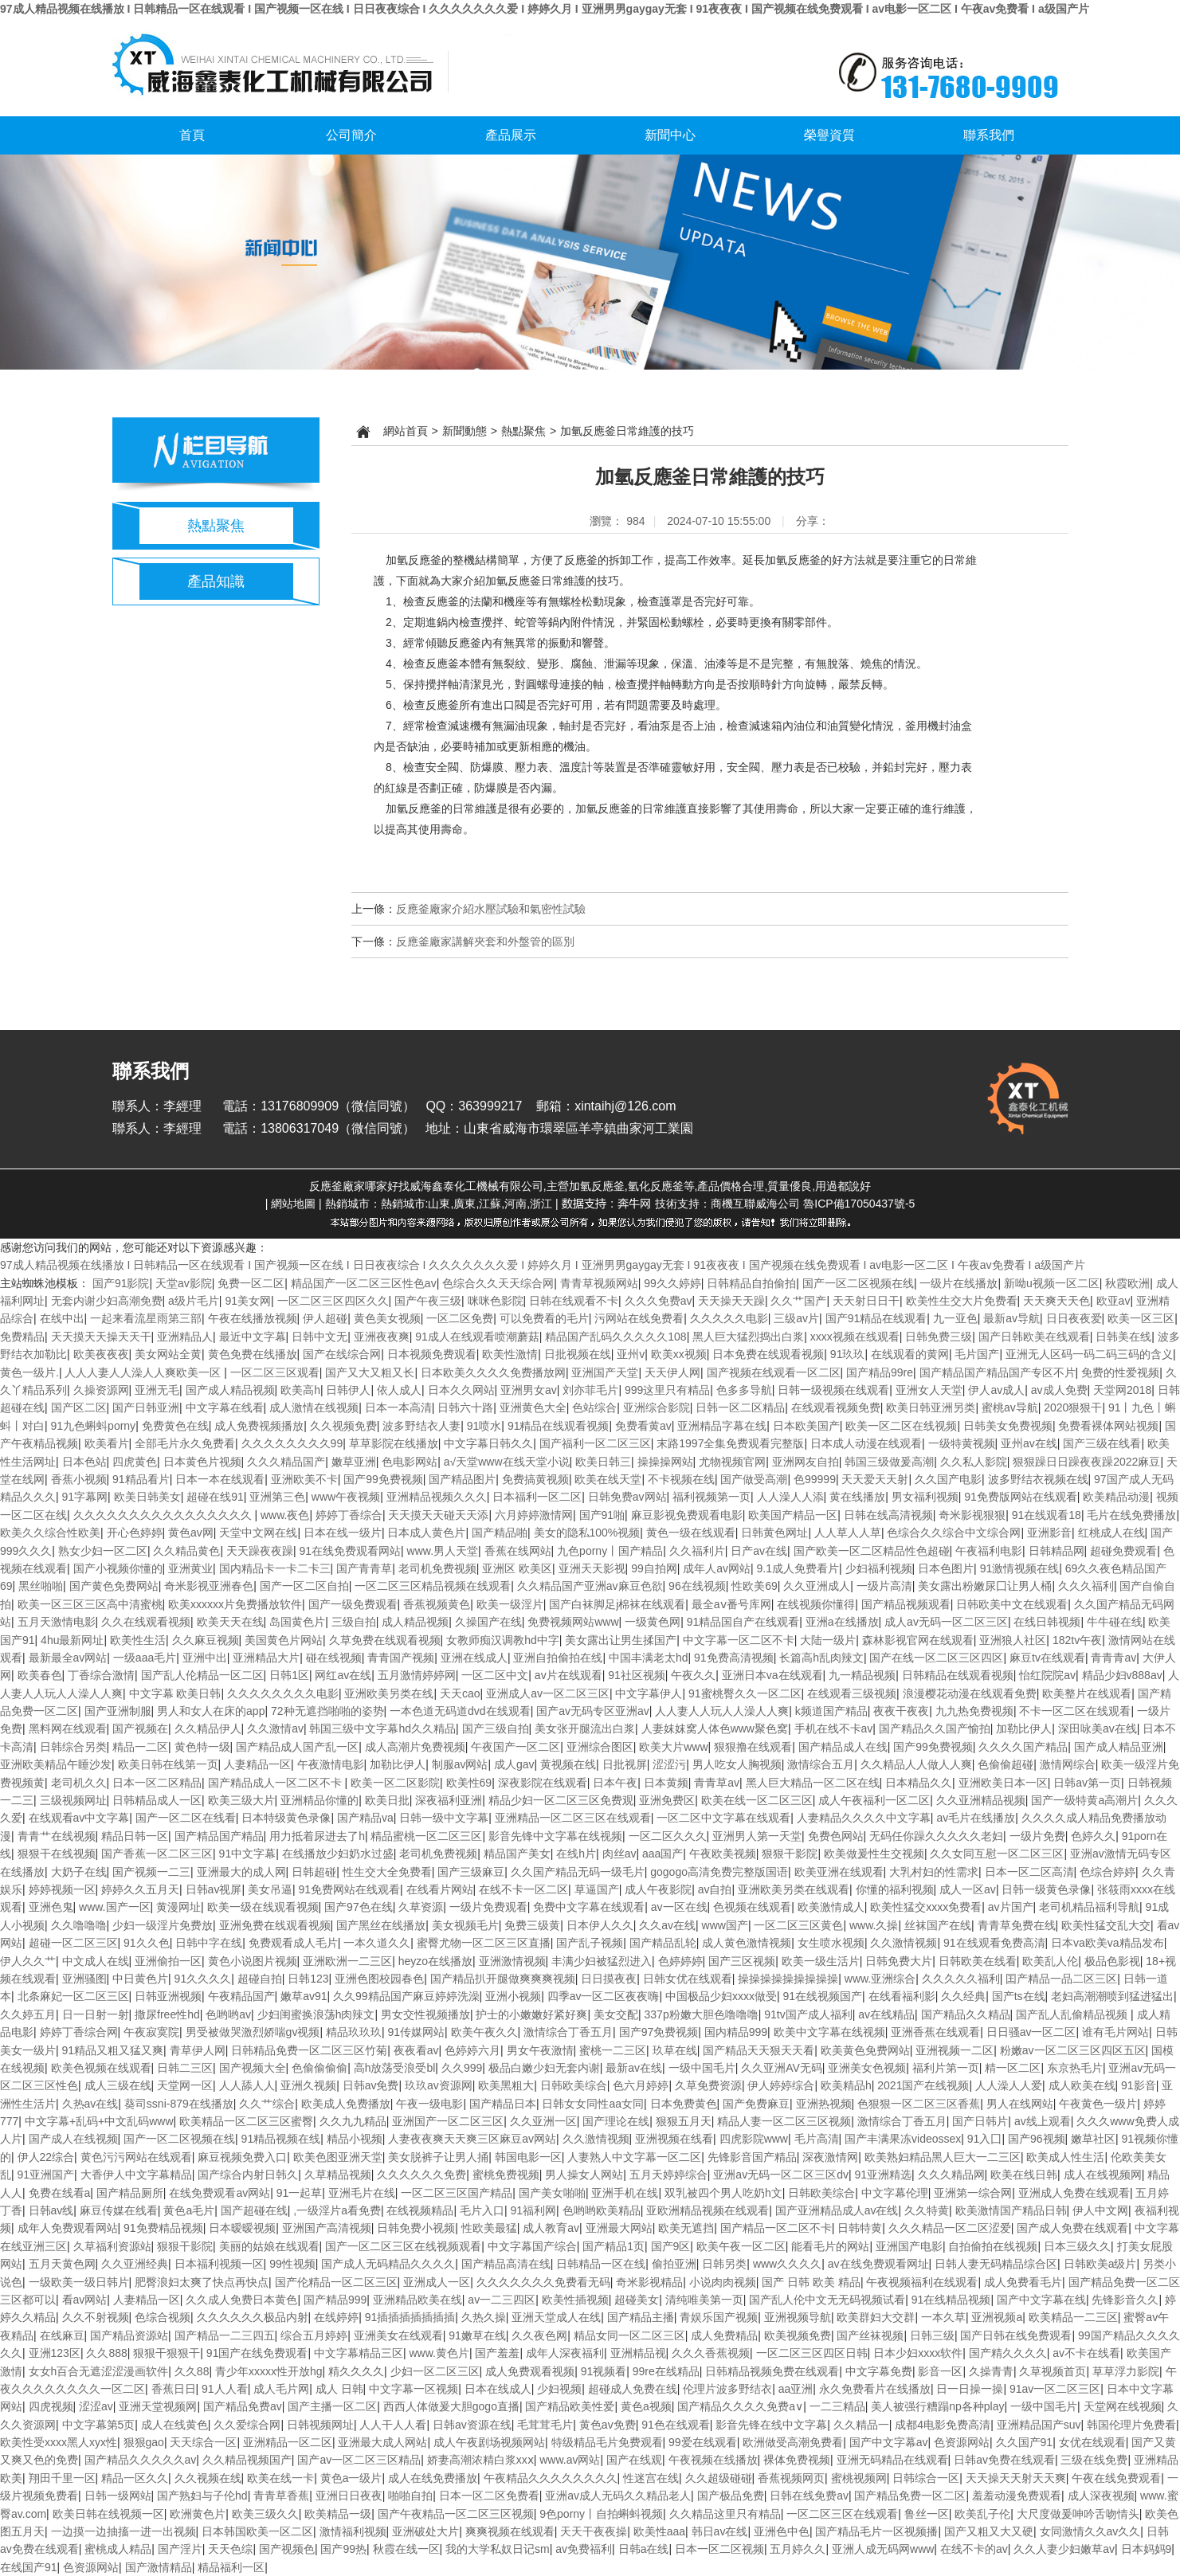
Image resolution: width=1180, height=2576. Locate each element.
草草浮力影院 (1125, 2371)
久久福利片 (697, 1550)
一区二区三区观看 (275, 1372)
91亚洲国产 (46, 2174)
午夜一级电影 (429, 2103)
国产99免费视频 (383, 1479)
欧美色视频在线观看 (101, 2067)
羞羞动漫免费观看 (1016, 2495)
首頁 (192, 135)
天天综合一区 (203, 2442)
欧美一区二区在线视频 (901, 1425)
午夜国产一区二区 (515, 1746)
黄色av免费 (607, 2424)
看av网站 (85, 2299)
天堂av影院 (183, 1283)
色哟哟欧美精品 (602, 2210)
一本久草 (943, 2317)
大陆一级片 (828, 1640)
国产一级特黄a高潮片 (1084, 1800)
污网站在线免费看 (639, 1318)
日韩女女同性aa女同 (593, 2103)
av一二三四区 (501, 2299)
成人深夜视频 (1101, 2495)
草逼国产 (596, 1889)
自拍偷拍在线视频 (992, 2246)
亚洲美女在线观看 (398, 2335)
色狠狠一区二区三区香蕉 (918, 2103)
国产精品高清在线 (506, 2263)
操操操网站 (665, 1461)
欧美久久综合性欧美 (50, 1532)
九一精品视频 (862, 1675)
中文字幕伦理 (894, 2192)
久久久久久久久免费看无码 (543, 2282)
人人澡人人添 (790, 1496)
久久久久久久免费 (421, 2174)
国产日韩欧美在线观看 (1034, 1336)
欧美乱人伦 (1050, 1961)
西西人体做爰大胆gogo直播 (451, 2406)
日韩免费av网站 (627, 1496)
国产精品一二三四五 (224, 2335)
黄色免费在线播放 (252, 1354)
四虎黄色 (134, 1461)
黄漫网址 (178, 1907)
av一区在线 (679, 1907)
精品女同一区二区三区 (629, 2335)
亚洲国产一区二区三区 (448, 2121)
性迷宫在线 (651, 2478)
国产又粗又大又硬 (988, 2531)
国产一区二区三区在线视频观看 (403, 2246)
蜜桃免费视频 (505, 2174)
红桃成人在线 (1111, 1532)
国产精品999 (335, 2299)
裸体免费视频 (796, 2459)
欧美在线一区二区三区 (757, 1800)
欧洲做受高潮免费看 (793, 2442)
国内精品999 (735, 2032)
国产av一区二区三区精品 (359, 2459)
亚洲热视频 (824, 2103)
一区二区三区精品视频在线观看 (433, 1586)
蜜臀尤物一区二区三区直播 (484, 1942)
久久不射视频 (95, 2317)
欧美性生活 (138, 1640)
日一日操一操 (969, 2388)
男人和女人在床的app (211, 1711)
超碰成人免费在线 (632, 2388)
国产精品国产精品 (219, 1836)
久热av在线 (90, 2103)
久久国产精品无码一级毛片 (578, 1871)
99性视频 (292, 2263)
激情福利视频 (353, 2531)
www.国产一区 (114, 1907)
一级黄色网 (652, 1621)
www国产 (725, 1925)
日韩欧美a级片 (1100, 2263)
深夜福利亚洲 (448, 1800)
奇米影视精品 (649, 2282)
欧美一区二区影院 (395, 1782)
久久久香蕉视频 (711, 2353)
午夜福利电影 (988, 1550)
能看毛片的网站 (830, 2246)
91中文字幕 (247, 1853)
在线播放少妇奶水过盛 (338, 1853)
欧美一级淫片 (509, 1604)
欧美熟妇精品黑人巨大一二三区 (942, 2157)
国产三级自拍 (495, 1728)
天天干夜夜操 (593, 2531)
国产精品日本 (502, 2103)
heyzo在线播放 (435, 1961)
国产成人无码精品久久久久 (388, 2263)
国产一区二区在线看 (185, 1817)
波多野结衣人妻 (421, 1425)
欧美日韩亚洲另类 (930, 1407)
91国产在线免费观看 (257, 2353)
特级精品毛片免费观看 (607, 2442)
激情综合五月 (820, 1764)
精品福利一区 (231, 2567)
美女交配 (616, 2014)
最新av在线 (634, 2067)
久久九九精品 (353, 2121)
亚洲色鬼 (51, 1907)
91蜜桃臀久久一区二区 (745, 1693)
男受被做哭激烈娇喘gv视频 (253, 2032)
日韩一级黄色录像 (1046, 1889)
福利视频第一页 (711, 1496)
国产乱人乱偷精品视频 (1073, 2014)
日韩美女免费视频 (1008, 1425)
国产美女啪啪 (552, 2192)
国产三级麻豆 (470, 1871)
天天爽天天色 (1056, 1300)
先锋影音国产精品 (752, 2157)
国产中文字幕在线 (1041, 2299)
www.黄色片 (438, 2353)
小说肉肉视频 (722, 2282)
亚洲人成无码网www (883, 2549)
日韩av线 (51, 2210)
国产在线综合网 (342, 1354)
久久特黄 (926, 2210)
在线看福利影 (901, 1996)
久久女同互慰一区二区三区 (997, 1853)
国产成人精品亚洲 (1118, 1746)
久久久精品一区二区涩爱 (949, 2228)
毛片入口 (482, 2210)
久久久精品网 (951, 2174)
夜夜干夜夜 (901, 1711)
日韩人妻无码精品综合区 (996, 2263)
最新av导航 (1011, 1318)
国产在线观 (634, 2459)
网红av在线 (343, 1675)
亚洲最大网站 (619, 2228)
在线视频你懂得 (816, 1604)
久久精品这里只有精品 (725, 2513)
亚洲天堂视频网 (158, 2406)
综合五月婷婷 (313, 2335)
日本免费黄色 (683, 2103)
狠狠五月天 (684, 2121)
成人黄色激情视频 (746, 1942)
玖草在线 (675, 2050)
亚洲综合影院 (656, 1407)
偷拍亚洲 (674, 2263)
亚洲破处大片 (425, 2531)
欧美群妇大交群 (876, 2317)
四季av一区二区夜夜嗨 (603, 1996)
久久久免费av (658, 1300)
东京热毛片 (1075, 2067)
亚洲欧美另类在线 (388, 1693)
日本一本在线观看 (220, 1479)
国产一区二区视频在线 (858, 1283)
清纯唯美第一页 (704, 2299)
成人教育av (551, 2228)
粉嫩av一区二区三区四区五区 (1073, 2050)
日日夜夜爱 (1074, 1318)
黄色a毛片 (188, 2210)
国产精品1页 (613, 2246)
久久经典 (963, 1996)
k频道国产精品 (831, 1711)
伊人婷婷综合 (780, 2085)
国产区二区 (79, 1407)
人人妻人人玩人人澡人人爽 (722, 1711)
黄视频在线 (568, 1764)
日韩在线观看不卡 (573, 1300)
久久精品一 (861, 2424)
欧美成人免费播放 (345, 2103)
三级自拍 (353, 1621)
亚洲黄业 (190, 1568)
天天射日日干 (866, 1300)
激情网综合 (1068, 1764)
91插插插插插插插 (410, 2317)
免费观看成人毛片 (293, 1942)
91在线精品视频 (951, 2299)
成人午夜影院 (658, 1889)
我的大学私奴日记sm (497, 2549)
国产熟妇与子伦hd (202, 2495)
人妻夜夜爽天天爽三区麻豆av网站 (472, 2138)
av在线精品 (886, 2014)
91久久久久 (203, 1978)
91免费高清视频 (734, 1657)
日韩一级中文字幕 (443, 1817)
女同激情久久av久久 (1090, 2531)
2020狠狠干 (1073, 1407)
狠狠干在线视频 (57, 1853)
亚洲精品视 (638, 2353)
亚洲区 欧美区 (517, 1568)
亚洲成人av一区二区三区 (548, 1693)
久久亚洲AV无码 (781, 2067)
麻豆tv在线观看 (1047, 1657)
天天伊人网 (672, 1372)
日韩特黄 (859, 2228)
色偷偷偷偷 (319, 2067)
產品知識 (216, 581)
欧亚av (1113, 1300)
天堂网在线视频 (1123, 2406)
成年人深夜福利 (565, 2353)
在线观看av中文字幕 (79, 1817)
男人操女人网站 (584, 2174)
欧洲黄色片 (197, 2513)
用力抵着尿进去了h (317, 1836)
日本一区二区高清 (1029, 1871)
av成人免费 (1059, 1390)
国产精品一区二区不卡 (776, 2228)
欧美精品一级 (337, 2513)
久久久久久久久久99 (292, 1443)
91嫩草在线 (477, 2335)
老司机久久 (79, 1782)
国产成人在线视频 (73, 2138)
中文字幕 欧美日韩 (175, 1693)
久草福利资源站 (112, 2246)
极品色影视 (1112, 1961)
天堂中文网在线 (258, 1532)
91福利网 (534, 2210)
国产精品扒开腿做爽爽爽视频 (502, 1978)
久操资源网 (101, 1390)
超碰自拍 (259, 1978)
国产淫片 (180, 2549)
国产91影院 (121, 1283)
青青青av (1113, 1657)
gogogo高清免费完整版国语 (719, 1871)
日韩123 (308, 1978)
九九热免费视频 (974, 1711)
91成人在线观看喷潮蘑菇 (477, 1336)
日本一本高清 (398, 1407)
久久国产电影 (948, 1479)
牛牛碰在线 (1115, 1621)
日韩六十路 (465, 1407)
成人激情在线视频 (314, 1407)
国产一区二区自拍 (304, 1586)
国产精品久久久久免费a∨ (740, 2406)
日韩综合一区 (925, 2478)
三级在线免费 (1093, 2459)
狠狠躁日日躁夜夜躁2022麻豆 (1086, 1461)
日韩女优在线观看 (687, 1978)
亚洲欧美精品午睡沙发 (56, 1764)
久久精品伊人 (207, 1728)
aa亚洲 (795, 2388)
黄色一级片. (29, 1372)
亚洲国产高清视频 (326, 2228)
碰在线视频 (334, 1657)
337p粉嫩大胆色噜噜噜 (702, 2014)
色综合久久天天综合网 (498, 1283)
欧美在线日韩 (1023, 2174)
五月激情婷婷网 (417, 1675)
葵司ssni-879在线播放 (178, 2103)
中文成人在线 (95, 1961)
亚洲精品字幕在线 (721, 1425)
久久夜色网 (539, 2335)
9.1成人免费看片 (798, 1568)
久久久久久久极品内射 (252, 2317)
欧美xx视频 (679, 1354)
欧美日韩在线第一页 (168, 1764)
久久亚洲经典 (134, 2263)
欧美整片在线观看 (1086, 1693)
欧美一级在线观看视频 (263, 1907)
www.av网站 (569, 2459)
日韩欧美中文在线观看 (1012, 1604)
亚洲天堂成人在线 (556, 2317)
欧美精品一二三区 (1073, 2317)
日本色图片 (946, 1568)
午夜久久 (693, 1675)
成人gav (514, 1764)
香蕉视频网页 (791, 2478)
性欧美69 (754, 1586)
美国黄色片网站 (284, 1640)
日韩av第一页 (1087, 1782)
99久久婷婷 (672, 1283)
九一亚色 (955, 1318)
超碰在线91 (215, 1496)
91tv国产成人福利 (808, 2014)
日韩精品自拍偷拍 (751, 1283)
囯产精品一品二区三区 (1061, 1978)
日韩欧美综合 (573, 2085)
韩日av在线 (720, 2531)
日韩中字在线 (208, 1942)
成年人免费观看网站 (68, 2228)
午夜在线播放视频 (252, 1318)
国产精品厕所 (129, 2192)
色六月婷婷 (640, 2085)
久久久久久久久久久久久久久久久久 (164, 1515)
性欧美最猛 (489, 2228)
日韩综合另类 (73, 1746)
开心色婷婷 (135, 1532)
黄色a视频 (646, 2406)
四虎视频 (51, 2406)
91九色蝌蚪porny (93, 1425)
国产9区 (671, 2246)
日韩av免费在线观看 (1004, 2459)
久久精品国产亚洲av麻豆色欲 (590, 1586)
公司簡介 (351, 135)
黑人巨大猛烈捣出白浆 (748, 1336)
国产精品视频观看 (906, 1604)
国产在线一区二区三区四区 (936, 1657)
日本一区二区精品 (157, 1782)
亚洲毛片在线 (361, 2192)
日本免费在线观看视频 (768, 1354)
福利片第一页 (945, 2067)
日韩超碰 (314, 1871)
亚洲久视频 (308, 2085)
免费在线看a (60, 2192)
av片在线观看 (568, 1675)
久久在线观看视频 (145, 1621)
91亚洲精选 (882, 2174)
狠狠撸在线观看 (753, 1746)
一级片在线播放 (958, 1283)
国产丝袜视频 (870, 2335)
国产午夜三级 (427, 1300)
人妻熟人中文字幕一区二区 (634, 2157)
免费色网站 (836, 1836)
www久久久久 (787, 2263)
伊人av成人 (996, 1390)
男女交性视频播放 (425, 2014)
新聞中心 (670, 135)
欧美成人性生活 (1065, 2157)
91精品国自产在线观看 (743, 1621)
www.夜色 (285, 1515)
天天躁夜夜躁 (259, 1550)
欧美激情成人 (831, 1907)
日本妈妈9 (1146, 2549)
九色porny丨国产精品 (610, 1550)
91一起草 (299, 2192)
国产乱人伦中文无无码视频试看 (827, 2299)
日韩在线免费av (809, 2495)
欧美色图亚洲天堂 (337, 2157)
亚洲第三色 (277, 1496)
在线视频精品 (419, 2210)
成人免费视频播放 (259, 1425)
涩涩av (96, 2406)
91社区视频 (636, 1675)
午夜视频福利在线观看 (922, 2282)
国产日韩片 (980, 2121)
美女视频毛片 (465, 1925)
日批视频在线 (577, 1354)
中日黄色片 (140, 1978)
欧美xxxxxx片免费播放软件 (235, 1604)
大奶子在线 (79, 1871)
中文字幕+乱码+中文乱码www (99, 2121)
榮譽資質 (829, 135)
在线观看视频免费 (835, 1407)
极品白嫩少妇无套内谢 (544, 2067)
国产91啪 (602, 1515)
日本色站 (84, 1461)
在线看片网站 (439, 1889)
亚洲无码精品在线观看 (892, 2459)
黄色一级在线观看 (690, 1532)
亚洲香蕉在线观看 (935, 2032)
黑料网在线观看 (68, 1728)
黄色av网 (191, 1532)
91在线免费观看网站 (350, 1550)
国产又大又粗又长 (369, 1372)
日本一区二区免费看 (489, 2495)
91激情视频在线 (1020, 1568)
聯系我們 (988, 135)
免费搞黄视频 (535, 1479)
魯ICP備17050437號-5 (859, 1203)
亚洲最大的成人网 (241, 1871)
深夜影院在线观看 (542, 1782)
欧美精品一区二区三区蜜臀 (246, 2121)
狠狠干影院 (789, 1853)
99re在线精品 (666, 2371)
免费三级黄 (532, 1925)
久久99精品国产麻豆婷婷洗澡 (406, 1996)
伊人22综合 (46, 2157)
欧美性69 (469, 1782)
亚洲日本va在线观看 (772, 1675)
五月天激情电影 (57, 1621)
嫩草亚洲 (353, 1461)
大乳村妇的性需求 (933, 1871)
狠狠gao (143, 2442)
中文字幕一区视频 (413, 2388)
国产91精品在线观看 (876, 1318)
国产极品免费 (730, 2495)
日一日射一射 (95, 2014)
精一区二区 (1013, 2067)
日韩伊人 (348, 1390)
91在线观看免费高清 (994, 1942)
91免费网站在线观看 (349, 1889)
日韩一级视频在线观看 (833, 1390)
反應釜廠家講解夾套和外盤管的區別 (485, 941)
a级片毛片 (193, 1300)
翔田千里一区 (62, 2478)
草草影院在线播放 (393, 1443)
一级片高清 (884, 1586)
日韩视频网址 (320, 2424)
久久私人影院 (973, 1461)
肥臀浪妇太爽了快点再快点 (202, 2282)
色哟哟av (228, 2014)
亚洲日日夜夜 (349, 2495)
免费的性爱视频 (1120, 1372)
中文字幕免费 (878, 2371)
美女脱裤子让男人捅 (438, 2157)
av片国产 (1010, 1907)
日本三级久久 (1077, 2246)
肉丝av (619, 1853)
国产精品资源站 (129, 2335)
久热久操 (483, 2317)
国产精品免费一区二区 (910, 2495)
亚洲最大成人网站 (382, 2442)
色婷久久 (1093, 1836)
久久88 (192, 2371)
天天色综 (230, 2549)
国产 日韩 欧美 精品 (811, 2282)
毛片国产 (977, 1354)
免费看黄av (643, 1425)
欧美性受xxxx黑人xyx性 (58, 2442)
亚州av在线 (1029, 1443)
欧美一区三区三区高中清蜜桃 (90, 1604)
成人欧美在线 (1082, 2085)
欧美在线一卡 (280, 2478)
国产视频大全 (252, 2067)
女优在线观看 (1092, 2442)
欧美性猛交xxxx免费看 (926, 1907)
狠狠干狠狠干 (166, 2353)
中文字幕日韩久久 (488, 1443)
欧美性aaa (659, 2531)
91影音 (1138, 2085)
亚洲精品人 (185, 1336)
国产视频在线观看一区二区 (774, 1372)
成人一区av (967, 1889)
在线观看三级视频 (851, 1693)
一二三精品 (837, 2406)
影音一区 (940, 2371)
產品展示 (510, 135)
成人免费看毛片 (1023, 2282)
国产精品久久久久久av (140, 2459)
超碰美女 (636, 2299)
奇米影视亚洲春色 (208, 1586)
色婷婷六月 (472, 2050)
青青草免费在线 (1017, 1925)
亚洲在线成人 (474, 1657)
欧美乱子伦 (982, 2513)
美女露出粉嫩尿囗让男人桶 (985, 1586)
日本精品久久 (918, 1782)
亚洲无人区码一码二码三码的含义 (1089, 1354)
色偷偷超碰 (1005, 1764)
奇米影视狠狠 (972, 1515)
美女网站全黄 (168, 1354)
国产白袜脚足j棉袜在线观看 (617, 1604)
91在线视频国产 (823, 1996)
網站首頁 (405, 431)
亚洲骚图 (84, 1978)
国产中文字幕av (888, 2442)
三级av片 (796, 1318)
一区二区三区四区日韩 (812, 2353)
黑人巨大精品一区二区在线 (813, 1782)
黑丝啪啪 (40, 1586)
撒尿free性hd (167, 2014)
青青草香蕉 (281, 2495)
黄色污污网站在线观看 (136, 2157)
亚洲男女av (528, 1390)
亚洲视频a (996, 2317)
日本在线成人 (498, 2388)
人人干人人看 (392, 2424)
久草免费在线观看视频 (385, 1640)
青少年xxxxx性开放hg (269, 2371)
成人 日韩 (339, 2388)
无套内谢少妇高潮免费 (107, 1300)
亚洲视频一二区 (954, 2050)
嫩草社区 (1093, 2138)
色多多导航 (744, 1390)
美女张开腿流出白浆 (585, 1728)
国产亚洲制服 (117, 1711)
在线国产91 (28, 2567)
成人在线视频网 (1103, 2174)
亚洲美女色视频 (867, 2067)
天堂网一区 (185, 2085)
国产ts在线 (1018, 1996)
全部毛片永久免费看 (185, 1443)
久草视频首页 (1052, 2371)
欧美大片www (673, 1746)
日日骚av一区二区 (1031, 2032)
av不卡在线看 (1086, 2353)
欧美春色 (40, 1675)
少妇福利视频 (878, 1568)
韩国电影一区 (528, 2157)
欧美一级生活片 (821, 1961)
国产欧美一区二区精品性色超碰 (872, 1550)
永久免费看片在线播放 (875, 2388)
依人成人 (399, 1390)
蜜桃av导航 (1010, 1407)
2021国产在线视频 (923, 2085)
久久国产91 (1024, 2442)
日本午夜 (615, 1782)
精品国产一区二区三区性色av (364, 1283)
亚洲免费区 (667, 1800)
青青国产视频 (400, 1657)
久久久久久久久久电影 (283, 1693)
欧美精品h (846, 2085)
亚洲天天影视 (592, 1568)
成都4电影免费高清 (942, 2424)
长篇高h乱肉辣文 (821, 1657)
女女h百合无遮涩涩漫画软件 (99, 2371)
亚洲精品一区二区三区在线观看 (573, 1817)
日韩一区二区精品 (740, 1407)
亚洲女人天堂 (929, 1390)
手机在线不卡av (833, 1728)
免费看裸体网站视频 (1108, 1425)
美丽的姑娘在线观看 (269, 2246)
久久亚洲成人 (816, 1586)
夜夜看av (416, 2050)
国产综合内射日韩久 (248, 2174)
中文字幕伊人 (648, 1693)
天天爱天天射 (874, 1479)
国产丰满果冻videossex (903, 2138)
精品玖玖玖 (354, 2032)
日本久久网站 (461, 1390)
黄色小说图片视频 (252, 1961)
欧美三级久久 (265, 2513)
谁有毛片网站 (1115, 2032)
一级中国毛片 (701, 2067)
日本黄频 (666, 1782)
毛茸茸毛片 (545, 2424)
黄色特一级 (202, 1746)
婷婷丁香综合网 (79, 2032)
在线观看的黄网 (910, 1354)
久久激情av (275, 1728)
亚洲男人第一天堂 (757, 1836)
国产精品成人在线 (843, 1746)
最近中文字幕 (252, 1336)
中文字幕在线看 (225, 1407)
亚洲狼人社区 (1012, 1640)
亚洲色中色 (782, 2531)
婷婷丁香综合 (349, 1515)
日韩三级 (932, 2335)
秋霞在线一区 (406, 2549)
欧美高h (300, 1390)
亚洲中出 (204, 1657)
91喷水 (484, 1425)
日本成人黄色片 (426, 1532)
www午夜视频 (346, 1496)
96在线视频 (697, 1586)
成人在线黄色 (174, 2424)
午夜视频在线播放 (713, 2459)
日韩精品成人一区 (157, 1800)
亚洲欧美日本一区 (1003, 1782)
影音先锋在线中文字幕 (771, 2424)
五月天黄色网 (62, 2263)
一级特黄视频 (961, 1443)
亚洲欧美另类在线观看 (793, 1889)
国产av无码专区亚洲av (592, 1711)
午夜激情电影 (330, 1764)
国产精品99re (879, 1372)
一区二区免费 (459, 1318)
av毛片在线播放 (975, 1817)
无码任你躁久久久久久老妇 (936, 1836)
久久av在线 (667, 1925)
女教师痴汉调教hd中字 (502, 1640)
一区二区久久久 (668, 1836)
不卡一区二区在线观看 (1075, 1711)
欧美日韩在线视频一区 (108, 2513)
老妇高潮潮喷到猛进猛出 (1112, 1996)
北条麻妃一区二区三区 (73, 1996)
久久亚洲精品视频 (980, 1800)
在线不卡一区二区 (523, 1889)
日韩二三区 (185, 2067)
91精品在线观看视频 (559, 1425)
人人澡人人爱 (1008, 2085)
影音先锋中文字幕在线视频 (555, 1836)
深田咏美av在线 (1097, 1728)
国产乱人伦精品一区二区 (202, 1675)
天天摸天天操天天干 (101, 1336)
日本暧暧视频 (242, 2228)
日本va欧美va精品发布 (1107, 1942)
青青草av (716, 1782)
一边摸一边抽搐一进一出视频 (123, 2531)
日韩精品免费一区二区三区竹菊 (309, 2050)
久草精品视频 (337, 2174)
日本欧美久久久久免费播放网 (493, 1372)
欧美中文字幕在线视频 (829, 2032)
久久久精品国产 (286, 1461)
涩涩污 (669, 1764)
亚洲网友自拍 (805, 1461)
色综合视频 (162, 2317)
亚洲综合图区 (599, 1746)
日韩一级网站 (117, 2495)
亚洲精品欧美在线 (417, 2299)
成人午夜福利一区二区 (874, 1800)
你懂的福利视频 (895, 1889)
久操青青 (991, 2371)
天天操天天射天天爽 (1016, 2478)
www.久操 (873, 1925)
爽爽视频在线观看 (510, 2531)
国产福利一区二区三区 (595, 1443)
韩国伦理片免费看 (1131, 2424)
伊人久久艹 (28, 1961)
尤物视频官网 (732, 1461)
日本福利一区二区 (537, 1496)
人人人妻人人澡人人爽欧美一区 (144, 1372)
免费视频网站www (572, 1621)
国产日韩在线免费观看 (1016, 2335)
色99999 (815, 1479)
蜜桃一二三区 (612, 2050)
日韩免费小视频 (416, 2228)
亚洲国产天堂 (604, 1372)
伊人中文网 (1100, 2210)
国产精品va (365, 1817)
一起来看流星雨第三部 (146, 1318)
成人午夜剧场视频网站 (489, 2442)
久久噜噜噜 (79, 1925)
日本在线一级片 (343, 1532)
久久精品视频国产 (247, 2459)
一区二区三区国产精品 (456, 2192)
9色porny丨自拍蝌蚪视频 (601, 2513)
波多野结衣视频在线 (1038, 1479)
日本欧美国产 (806, 1425)
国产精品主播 (640, 2317)
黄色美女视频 (387, 1318)
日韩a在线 (643, 2549)
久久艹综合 (267, 2103)
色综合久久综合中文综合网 (954, 1532)
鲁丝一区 (926, 2513)
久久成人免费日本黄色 (241, 2299)
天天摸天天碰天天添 (438, 1515)
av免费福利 (583, 2549)
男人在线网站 (1019, 2103)
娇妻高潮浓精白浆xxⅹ (480, 2459)
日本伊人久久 (599, 1925)
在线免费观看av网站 (219, 2192)
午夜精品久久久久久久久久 (550, 2478)
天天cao (460, 1693)
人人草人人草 (847, 1532)
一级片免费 (1037, 1836)
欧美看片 (106, 1443)
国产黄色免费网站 (114, 1586)
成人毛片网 (281, 2388)
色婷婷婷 (680, 1961)
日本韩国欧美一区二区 (257, 2531)
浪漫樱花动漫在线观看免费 (970, 1693)
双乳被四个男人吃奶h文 (723, 2192)
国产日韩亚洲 (145, 1407)
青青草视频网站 (599, 1283)
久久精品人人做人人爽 (916, 1764)
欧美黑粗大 (506, 2085)
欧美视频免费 (797, 2335)
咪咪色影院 (495, 1300)
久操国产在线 (488, 1621)
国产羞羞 (497, 2353)
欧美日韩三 (603, 1461)
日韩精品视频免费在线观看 (772, 2371)
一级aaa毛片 (144, 1657)
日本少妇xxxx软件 (917, 2353)
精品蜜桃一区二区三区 (426, 1836)
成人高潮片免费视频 (415, 1746)
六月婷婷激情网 (534, 1515)
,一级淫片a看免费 (337, 2210)
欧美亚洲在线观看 (839, 1871)
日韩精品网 (1056, 1550)
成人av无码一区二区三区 (946, 1621)
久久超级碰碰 (718, 2478)
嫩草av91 (303, 1996)
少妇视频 (559, 2388)
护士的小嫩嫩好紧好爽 (531, 2014)
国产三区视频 (741, 1961)
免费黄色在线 (175, 1425)
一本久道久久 (376, 1942)
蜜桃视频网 (859, 2478)
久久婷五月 (28, 2014)
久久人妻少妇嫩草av (1064, 2549)
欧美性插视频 (575, 2299)
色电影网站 (409, 1461)
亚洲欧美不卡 (304, 1479)
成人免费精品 (724, 2335)
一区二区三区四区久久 (333, 1300)
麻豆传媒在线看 (119, 2210)
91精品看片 (141, 1479)
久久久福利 (1086, 1586)
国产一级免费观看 (353, 1604)
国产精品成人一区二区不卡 (276, 1782)
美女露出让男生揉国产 (620, 1640)
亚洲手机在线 (624, 2192)
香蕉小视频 (79, 1479)
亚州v (631, 1354)
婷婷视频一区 (62, 1889)
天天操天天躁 (731, 1300)
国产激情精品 (158, 2567)
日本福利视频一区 (219, 2263)
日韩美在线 (1123, 1336)
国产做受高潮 (753, 1479)
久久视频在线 (207, 2478)
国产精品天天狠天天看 (758, 2050)
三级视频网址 (73, 1800)
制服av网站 (460, 1764)
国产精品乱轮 (662, 1942)
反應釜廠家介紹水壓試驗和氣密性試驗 (491, 908)
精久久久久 (356, 2371)
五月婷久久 (797, 2549)
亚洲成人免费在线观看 (1074, 2192)
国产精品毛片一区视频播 (876, 2531)
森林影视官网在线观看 (918, 1640)
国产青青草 (364, 1568)
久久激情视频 (903, 1942)
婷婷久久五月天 (140, 1889)
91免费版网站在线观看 (1020, 1496)
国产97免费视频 (659, 2032)
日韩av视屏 (214, 1889)
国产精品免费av (242, 2406)
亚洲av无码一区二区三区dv (781, 2174)
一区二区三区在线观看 (842, 2513)
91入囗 (984, 2138)
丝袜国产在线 (937, 1925)
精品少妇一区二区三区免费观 (560, 1800)
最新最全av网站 (68, 1657)
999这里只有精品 (667, 1390)
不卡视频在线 (681, 1479)
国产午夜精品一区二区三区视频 (456, 2513)
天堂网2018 (1122, 1390)
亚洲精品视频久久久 (436, 1496)
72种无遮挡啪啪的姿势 (327, 1711)
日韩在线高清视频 (888, 1515)
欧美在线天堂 (607, 1479)
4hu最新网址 (72, 1640)
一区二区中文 (494, 1675)
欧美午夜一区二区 (741, 2246)
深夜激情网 (830, 2157)
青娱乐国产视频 (719, 2317)
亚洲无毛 (157, 1390)
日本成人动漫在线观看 (866, 1443)
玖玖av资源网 (438, 2085)
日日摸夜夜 (609, 1978)
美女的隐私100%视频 (587, 1532)
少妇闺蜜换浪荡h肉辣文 (316, 2014)
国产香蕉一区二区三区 (157, 1853)
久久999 (461, 2067)
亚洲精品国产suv (1039, 2424)
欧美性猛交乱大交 (1106, 1925)
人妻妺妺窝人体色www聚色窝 (714, 1728)
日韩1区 (289, 1675)
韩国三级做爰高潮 (889, 1461)
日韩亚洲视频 (168, 1996)
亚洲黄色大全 (533, 1407)
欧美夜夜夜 (101, 1354)
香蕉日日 (173, 2388)
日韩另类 (724, 2263)
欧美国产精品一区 (792, 1515)
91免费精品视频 (163, 2228)
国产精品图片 (462, 1479)
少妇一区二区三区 (435, 2371)
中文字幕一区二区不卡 (738, 1640)
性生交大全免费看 (387, 1871)
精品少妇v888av (1122, 1675)
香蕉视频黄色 (436, 1604)
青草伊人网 (197, 2050)
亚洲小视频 (513, 1996)
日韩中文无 (319, 1336)
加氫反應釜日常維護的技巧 (627, 431)
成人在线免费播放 (432, 2478)
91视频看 (604, 2371)
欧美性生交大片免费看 (961, 1300)
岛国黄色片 (297, 1621)
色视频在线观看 (752, 1907)
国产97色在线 (358, 1907)
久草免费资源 (708, 2085)
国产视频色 (287, 2549)
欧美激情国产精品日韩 (1011, 2210)
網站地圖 (293, 1203)
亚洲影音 (1049, 1532)
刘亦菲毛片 (590, 1390)
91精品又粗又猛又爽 (113, 2050)
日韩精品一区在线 (600, 2263)
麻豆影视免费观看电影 (687, 1515)
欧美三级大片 (241, 1800)
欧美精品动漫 (1116, 1496)
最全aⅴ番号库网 (731, 1604)
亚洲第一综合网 (973, 2192)
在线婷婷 (336, 2317)
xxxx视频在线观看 (855, 1336)
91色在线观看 (675, 2424)
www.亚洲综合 (880, 1978)
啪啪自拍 (410, 2495)
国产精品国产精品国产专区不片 (997, 1372)
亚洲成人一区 (436, 2282)
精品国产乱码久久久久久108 (615, 1336)
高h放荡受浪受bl (395, 2067)
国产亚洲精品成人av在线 (837, 2210)
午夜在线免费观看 (1116, 2478)
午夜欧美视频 (722, 1853)
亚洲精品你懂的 (319, 1800)
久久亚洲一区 (543, 2121)
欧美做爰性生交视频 (874, 1853)
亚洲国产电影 (909, 2246)
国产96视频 (1036, 2138)
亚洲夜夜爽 (382, 1336)
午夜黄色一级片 (1098, 2103)
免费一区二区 (251, 1283)
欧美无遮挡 (686, 2228)
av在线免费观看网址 (878, 2263)
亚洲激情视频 (512, 1961)
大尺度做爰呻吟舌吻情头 (1078, 2513)
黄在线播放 (857, 1496)
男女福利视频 (925, 1496)
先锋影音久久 (1125, 2299)
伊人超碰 (325, 1318)
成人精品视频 (415, 1621)
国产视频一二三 (151, 1871)
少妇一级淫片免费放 (162, 1925)
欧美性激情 (510, 1354)
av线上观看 (1042, 2121)
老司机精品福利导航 (1089, 1907)
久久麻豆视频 (205, 1640)
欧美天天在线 (230, 1621)
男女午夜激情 (540, 2050)
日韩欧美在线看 (978, 1961)
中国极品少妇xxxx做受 (721, 1996)
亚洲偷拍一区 (168, 1961)
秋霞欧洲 (1127, 1283)
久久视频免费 (343, 1425)
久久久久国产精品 (1023, 1746)
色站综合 (594, 1407)
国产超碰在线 (254, 2210)
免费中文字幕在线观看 (589, 1907)
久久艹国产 (798, 1300)
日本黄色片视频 (202, 1461)
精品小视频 (354, 2138)
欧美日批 (387, 1800)
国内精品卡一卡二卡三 (275, 1568)
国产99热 (343, 2549)
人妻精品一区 (257, 1764)
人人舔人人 (247, 2085)
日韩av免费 (371, 2085)
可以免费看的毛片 (544, 1318)
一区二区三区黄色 (798, 1925)
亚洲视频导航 (797, 2317)
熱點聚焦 (216, 526)
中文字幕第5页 (98, 2424)
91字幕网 (85, 1496)
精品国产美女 (517, 1853)
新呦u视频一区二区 (1052, 1283)
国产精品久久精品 (965, 2014)
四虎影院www (753, 2138)
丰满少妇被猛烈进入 (601, 1961)
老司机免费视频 (437, 1568)
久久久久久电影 (729, 1318)
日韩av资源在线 (472, 2424)
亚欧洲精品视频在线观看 (707, 2210)
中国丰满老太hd (648, 1657)
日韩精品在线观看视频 (957, 1675)
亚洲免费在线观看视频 (275, 1925)
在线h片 (576, 1853)
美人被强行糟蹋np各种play (937, 2406)
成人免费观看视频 (529, 2371)
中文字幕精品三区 (358, 2353)
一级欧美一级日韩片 (79, 2282)
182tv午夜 (1077, 1640)
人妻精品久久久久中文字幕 (864, 1817)
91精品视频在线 (281, 2138)
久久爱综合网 (247, 2424)
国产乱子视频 (589, 1942)
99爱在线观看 (702, 2442)
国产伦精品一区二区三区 (336, 2282)
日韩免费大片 (898, 1961)
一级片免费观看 (488, 1907)
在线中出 (62, 1318)
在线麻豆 (62, 2335)
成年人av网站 (717, 1568)
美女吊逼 (270, 1889)
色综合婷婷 (1107, 1871)
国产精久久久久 (1008, 2353)
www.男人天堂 (442, 1550)
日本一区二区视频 (719, 2549)
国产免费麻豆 (756, 2103)
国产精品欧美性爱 (569, 2406)
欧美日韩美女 (147, 1496)
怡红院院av (1047, 1675)
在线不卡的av (974, 2549)
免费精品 (22, 1336)
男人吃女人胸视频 (737, 1764)
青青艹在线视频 (57, 1836)
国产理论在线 (615, 2121)
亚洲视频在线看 (674, 2138)
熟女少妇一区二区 (102, 1550)
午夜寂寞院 (151, 2032)
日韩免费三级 (938, 1336)
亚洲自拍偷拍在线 (557, 1657)
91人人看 (225, 2388)
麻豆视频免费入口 (242, 2157)
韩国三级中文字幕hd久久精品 (382, 1728)
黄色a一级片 (351, 2478)
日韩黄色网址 (774, 1532)
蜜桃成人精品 (117, 2549)
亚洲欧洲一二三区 (347, 1961)
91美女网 (248, 1300)
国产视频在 (140, 1728)
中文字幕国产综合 (532, 2246)
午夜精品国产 (241, 1996)
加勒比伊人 (1024, 1728)
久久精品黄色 (186, 1550)
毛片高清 (816, 2138)
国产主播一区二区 (332, 2406)
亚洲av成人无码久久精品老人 (618, 2495)
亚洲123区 (54, 2353)
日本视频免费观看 (431, 1354)
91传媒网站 (416, 2032)
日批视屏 (624, 1764)
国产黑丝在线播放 (380, 1925)
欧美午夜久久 (484, 2032)
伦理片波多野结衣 (727, 2388)
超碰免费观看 (1123, 1550)
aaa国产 (662, 1853)
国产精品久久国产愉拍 (934, 1728)
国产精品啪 (499, 1532)
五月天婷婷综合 (668, 2174)
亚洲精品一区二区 (287, 2442)
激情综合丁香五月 (568, 2032)
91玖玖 (847, 1354)
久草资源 (420, 1907)
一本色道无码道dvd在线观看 (460, 1711)
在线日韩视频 (1046, 1621)
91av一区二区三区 (1054, 2388)
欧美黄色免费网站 (865, 2050)
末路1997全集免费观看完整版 (730, 1443)
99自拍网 (654, 1568)
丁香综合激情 (101, 1675)
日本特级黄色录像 (286, 1817)
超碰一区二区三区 (73, 1942)
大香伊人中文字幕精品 (136, 2174)
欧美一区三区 (1140, 1318)
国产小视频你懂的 (118, 1568)
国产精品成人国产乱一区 (297, 1746)
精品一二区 (140, 1746)
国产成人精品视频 (230, 1390)
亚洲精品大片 (266, 1657)
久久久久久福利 (961, 1978)
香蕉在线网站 (517, 1550)
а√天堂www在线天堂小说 (507, 1461)
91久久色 (146, 1942)
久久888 (106, 2353)
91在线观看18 (1046, 1515)
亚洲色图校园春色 (379, 1978)
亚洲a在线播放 (842, 1621)
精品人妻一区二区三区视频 (784, 2121)
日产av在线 (759, 1550)
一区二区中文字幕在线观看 (723, 1817)
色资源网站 (962, 2442)
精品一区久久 (134, 2478)
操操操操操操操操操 (788, 1978)
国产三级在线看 (1102, 1443)
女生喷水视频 (831, 1942)
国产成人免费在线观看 (1072, 2228)
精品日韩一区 (134, 1836)
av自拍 (715, 1889)
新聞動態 (464, 431)
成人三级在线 (117, 2085)
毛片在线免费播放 (1131, 1515)
